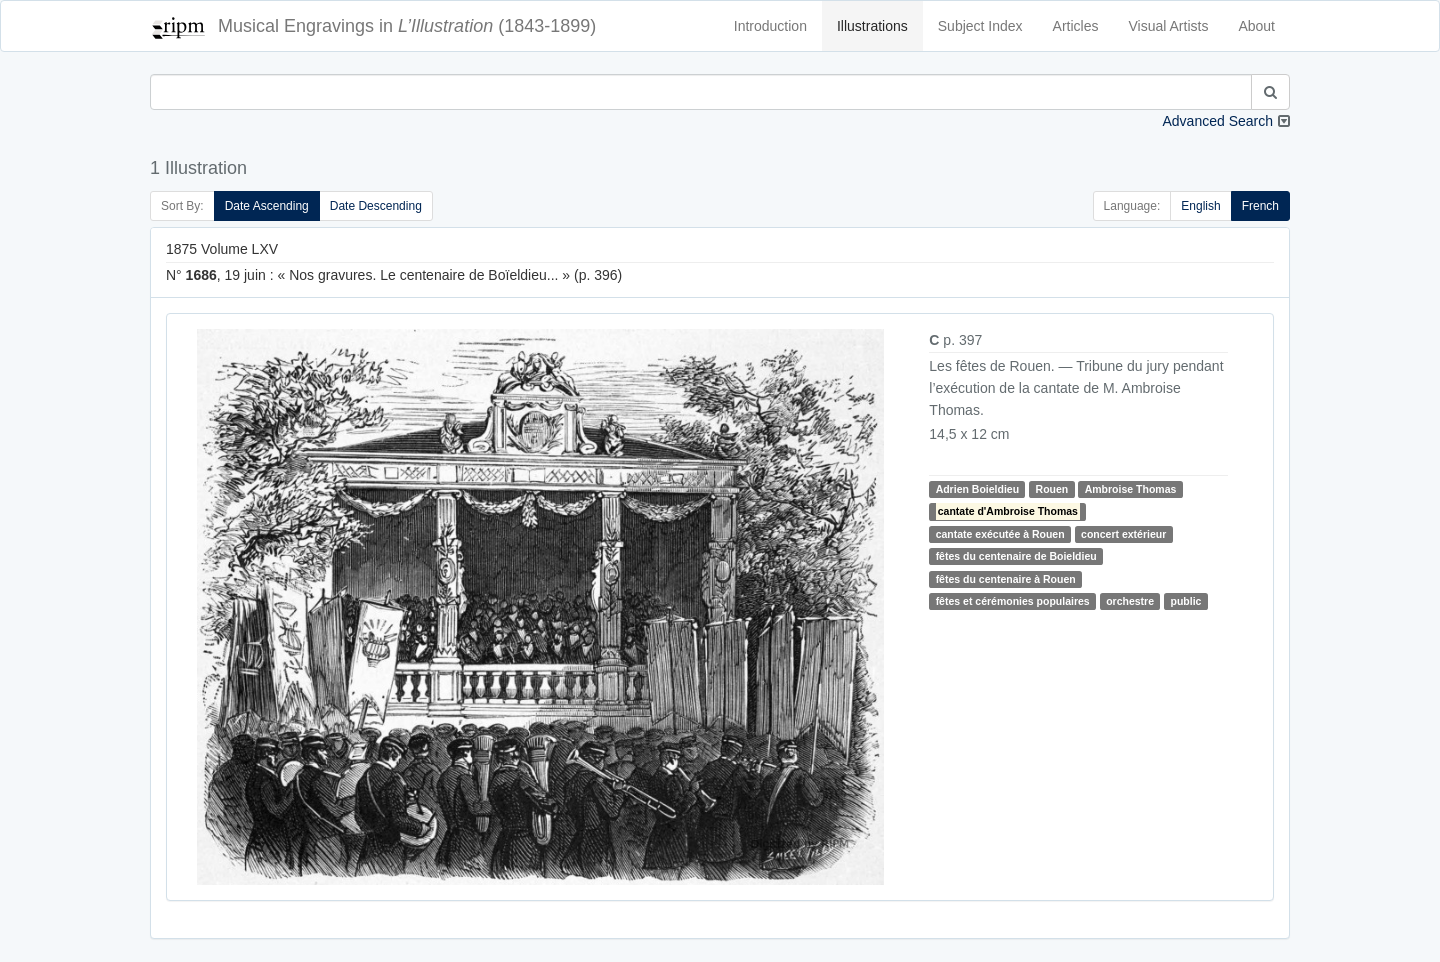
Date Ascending (267, 206)
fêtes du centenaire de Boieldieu (1016, 556)
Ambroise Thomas (1131, 489)
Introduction (770, 26)
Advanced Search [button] (1217, 121)
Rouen (1052, 489)
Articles (1076, 26)
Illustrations (872, 26)
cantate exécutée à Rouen (1000, 534)
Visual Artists (1169, 26)
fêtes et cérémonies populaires (1013, 601)
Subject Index (980, 26)
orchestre (1130, 601)
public (1186, 601)
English (1200, 206)
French (1260, 206)
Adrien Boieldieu (977, 489)
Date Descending (376, 206)
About (1256, 26)
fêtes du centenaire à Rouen (1006, 579)
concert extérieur (1123, 534)
